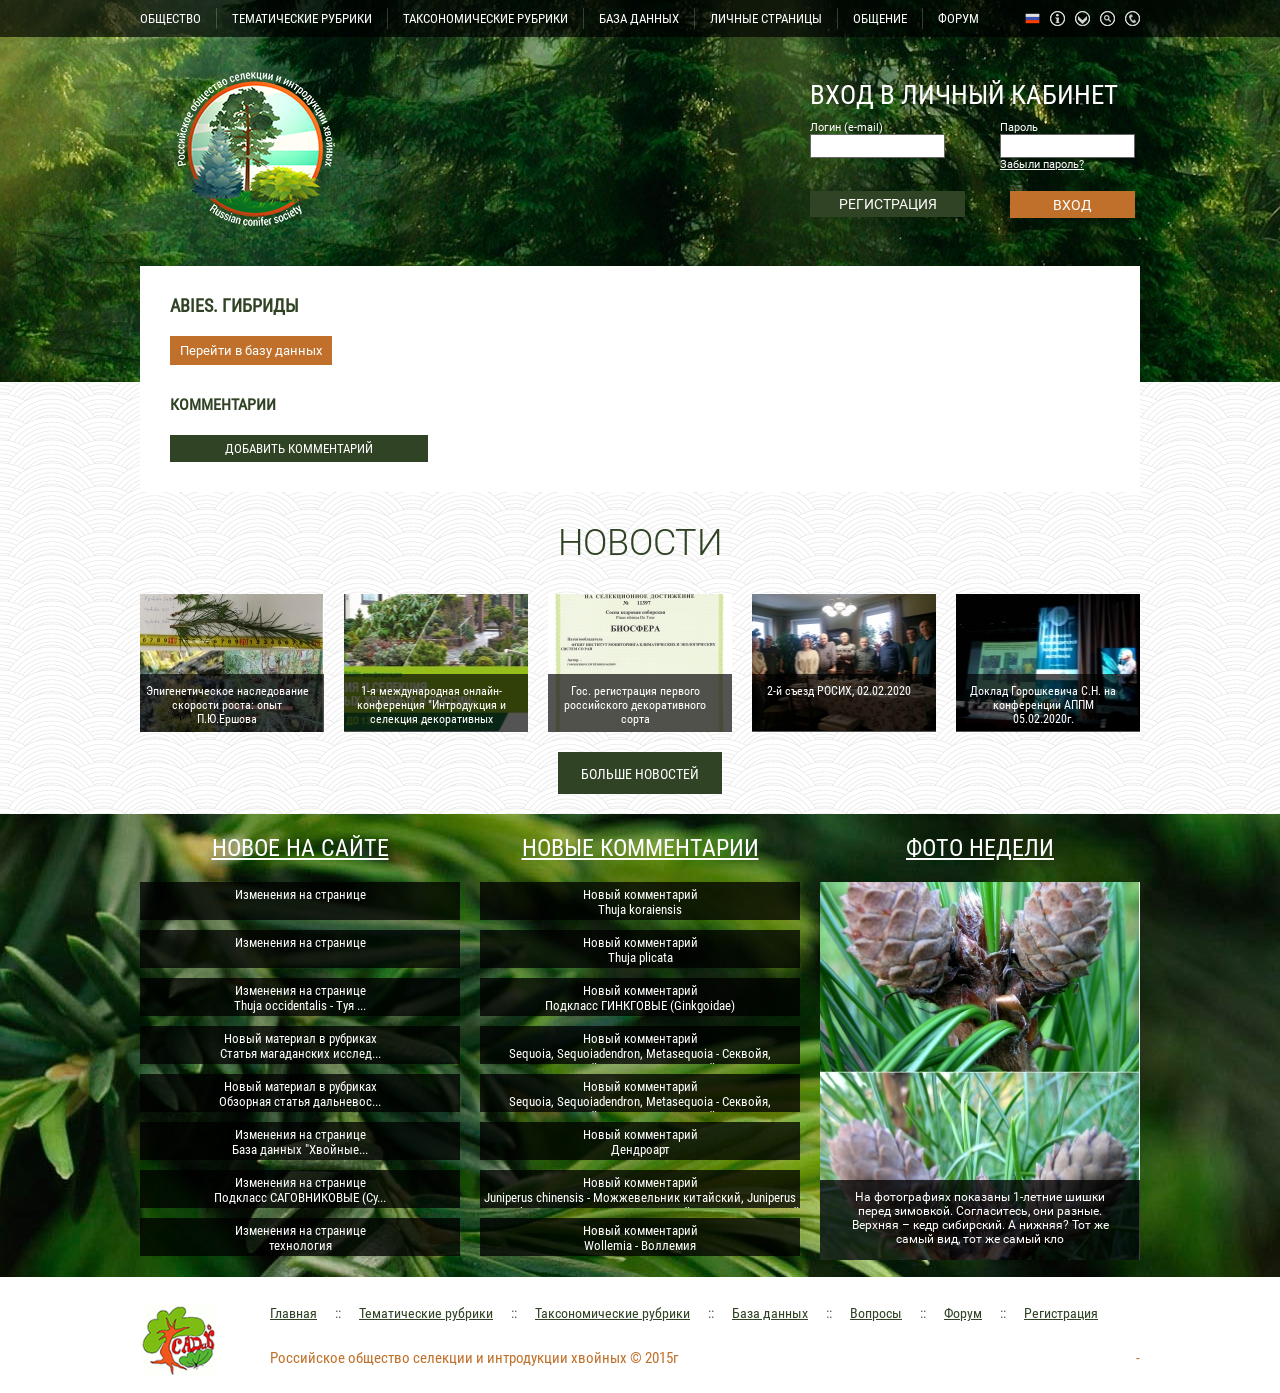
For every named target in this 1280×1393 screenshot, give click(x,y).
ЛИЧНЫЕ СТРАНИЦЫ (766, 18)
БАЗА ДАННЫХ (639, 18)
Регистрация (1061, 1313)
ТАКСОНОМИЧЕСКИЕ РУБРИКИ (485, 18)
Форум (963, 1313)
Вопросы (876, 1313)
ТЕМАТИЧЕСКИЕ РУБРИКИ (302, 18)
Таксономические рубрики (612, 1313)
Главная (293, 1313)
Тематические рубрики (426, 1313)
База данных (770, 1313)
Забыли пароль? (1042, 164)
